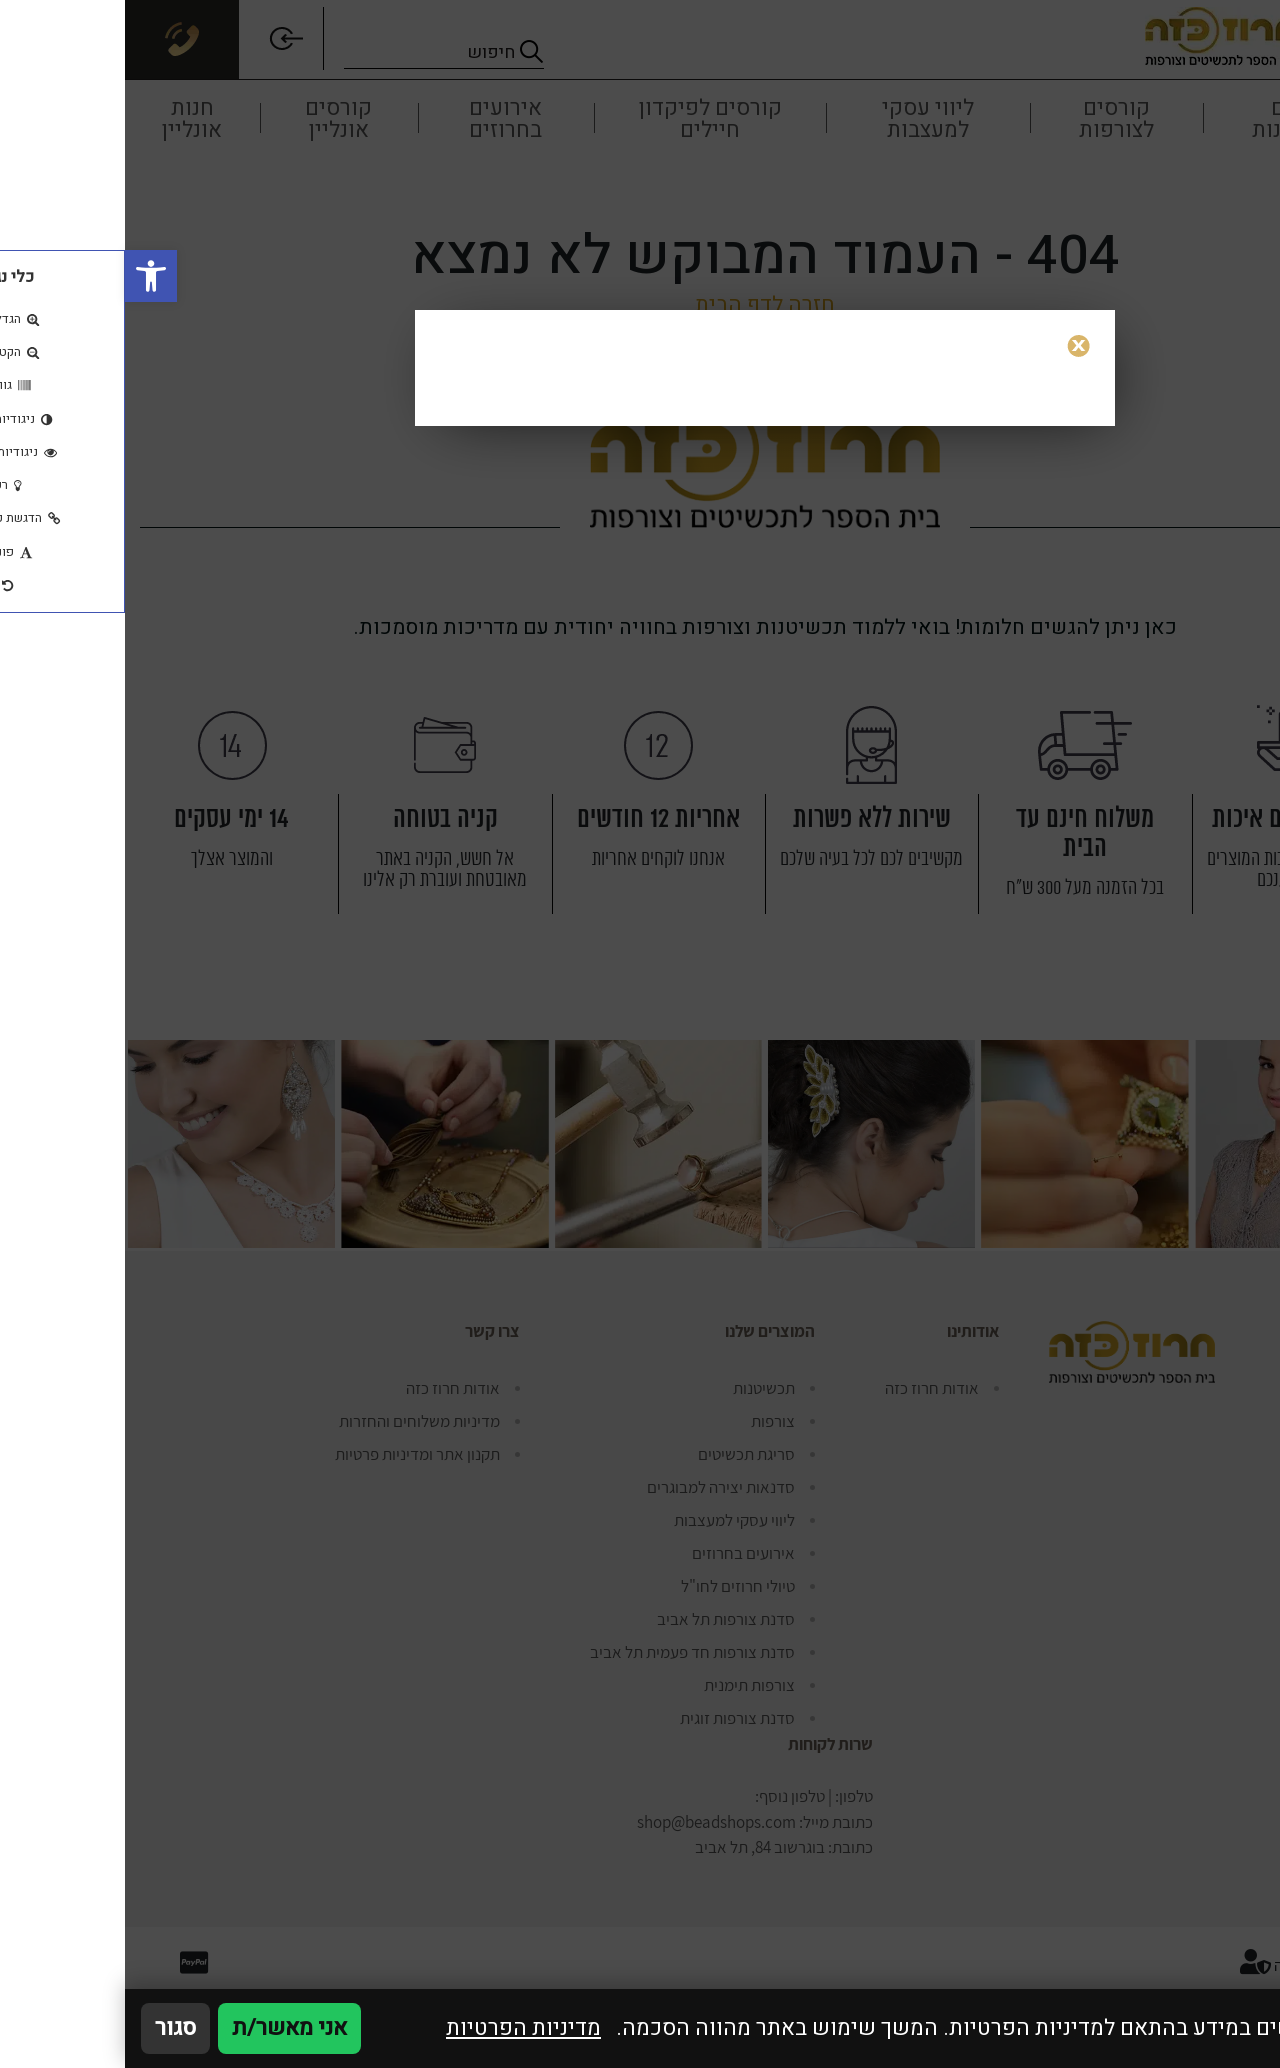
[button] (26, 276)
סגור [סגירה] (50, 2028)
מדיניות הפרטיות (398, 2028)
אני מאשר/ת (164, 2028)
